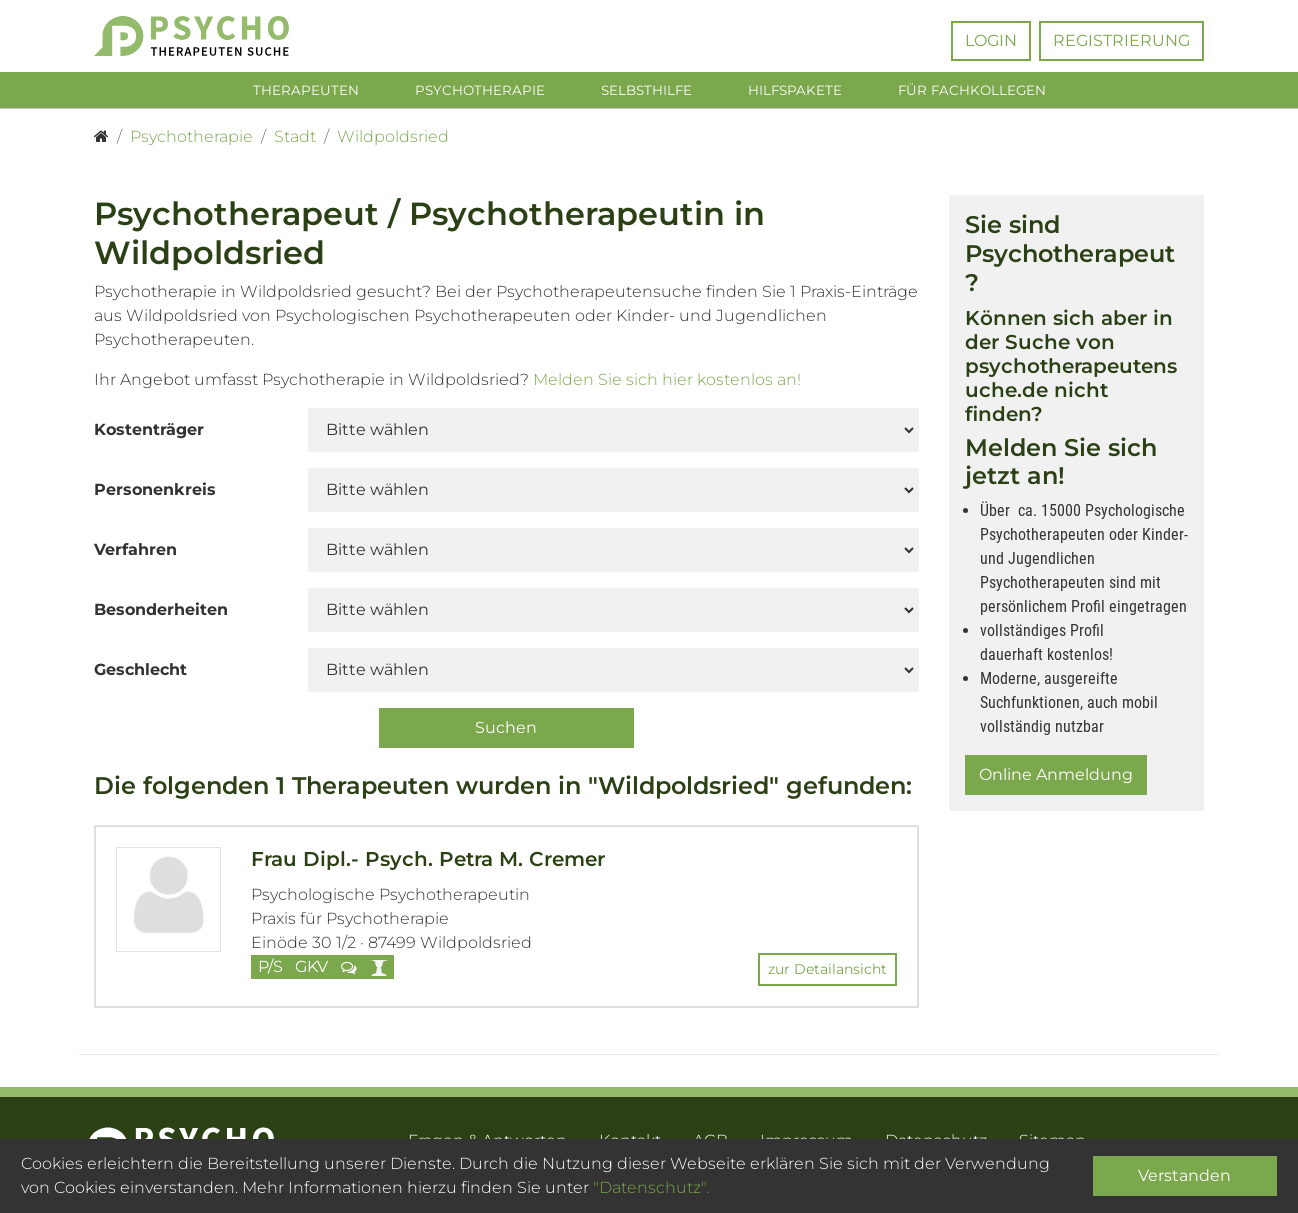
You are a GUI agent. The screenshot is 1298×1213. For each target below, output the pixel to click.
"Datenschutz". (651, 1187)
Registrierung (1121, 40)
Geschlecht (140, 673)
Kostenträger (149, 433)
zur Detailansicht (827, 973)
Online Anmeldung (1056, 778)
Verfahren (135, 553)
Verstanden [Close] (1184, 1175)
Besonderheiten (161, 613)
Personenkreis (155, 493)
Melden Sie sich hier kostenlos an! (667, 383)
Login (991, 40)
